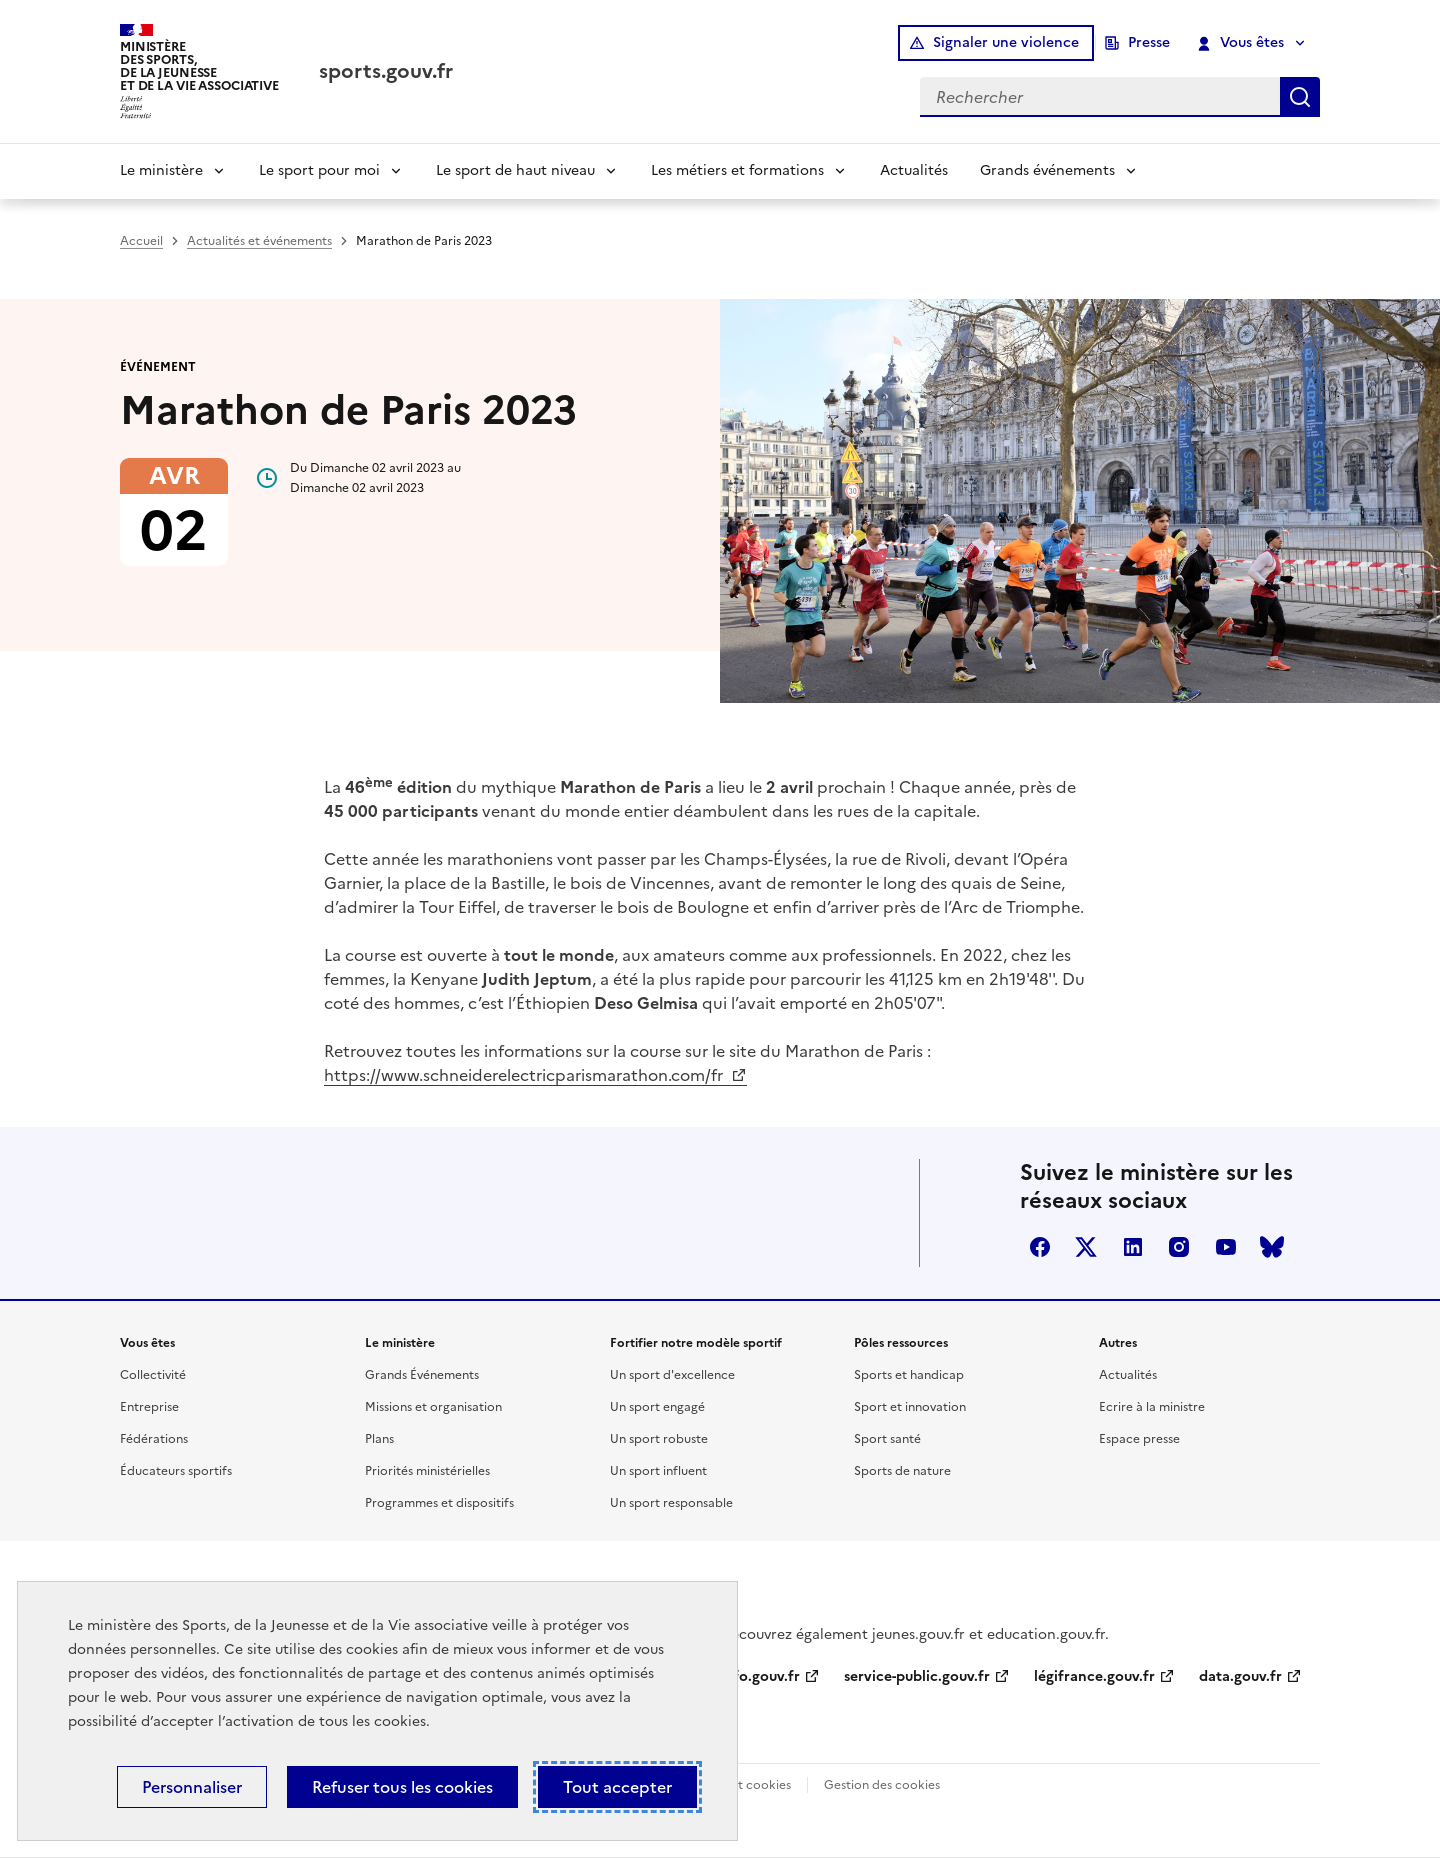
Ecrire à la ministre (1152, 1407)
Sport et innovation (910, 1407)
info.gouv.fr (760, 1676)
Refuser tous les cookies (402, 1787)
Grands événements (1047, 170)
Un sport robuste (659, 1439)
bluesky (1272, 1247)
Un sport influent (658, 1471)
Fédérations (154, 1439)
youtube (1226, 1247)
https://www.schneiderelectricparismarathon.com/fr (525, 1075)
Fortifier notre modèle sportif (696, 1343)
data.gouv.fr (1240, 1676)
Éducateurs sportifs (176, 1471)
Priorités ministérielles (427, 1471)
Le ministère (161, 170)
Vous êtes (1241, 43)
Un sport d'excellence (672, 1375)
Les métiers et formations (737, 170)
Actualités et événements (259, 241)
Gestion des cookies (882, 1785)
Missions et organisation (433, 1407)
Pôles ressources (901, 1343)
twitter (1086, 1247)
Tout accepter (617, 1787)
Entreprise (149, 1407)
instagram (1179, 1247)
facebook (1040, 1247)
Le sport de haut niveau (515, 170)
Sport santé (887, 1439)
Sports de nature (902, 1471)
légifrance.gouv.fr (1094, 1676)
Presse (1149, 42)
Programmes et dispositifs (439, 1503)
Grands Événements (422, 1375)
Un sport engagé (657, 1407)
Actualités (914, 170)
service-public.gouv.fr (917, 1676)
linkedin (1133, 1247)
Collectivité (153, 1375)
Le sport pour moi (319, 170)
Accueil (141, 241)
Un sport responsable (671, 1503)
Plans (379, 1439)
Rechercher (1300, 97)
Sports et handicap (909, 1375)
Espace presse (1139, 1439)
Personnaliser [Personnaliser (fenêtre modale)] (192, 1787)
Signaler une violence (1006, 42)
